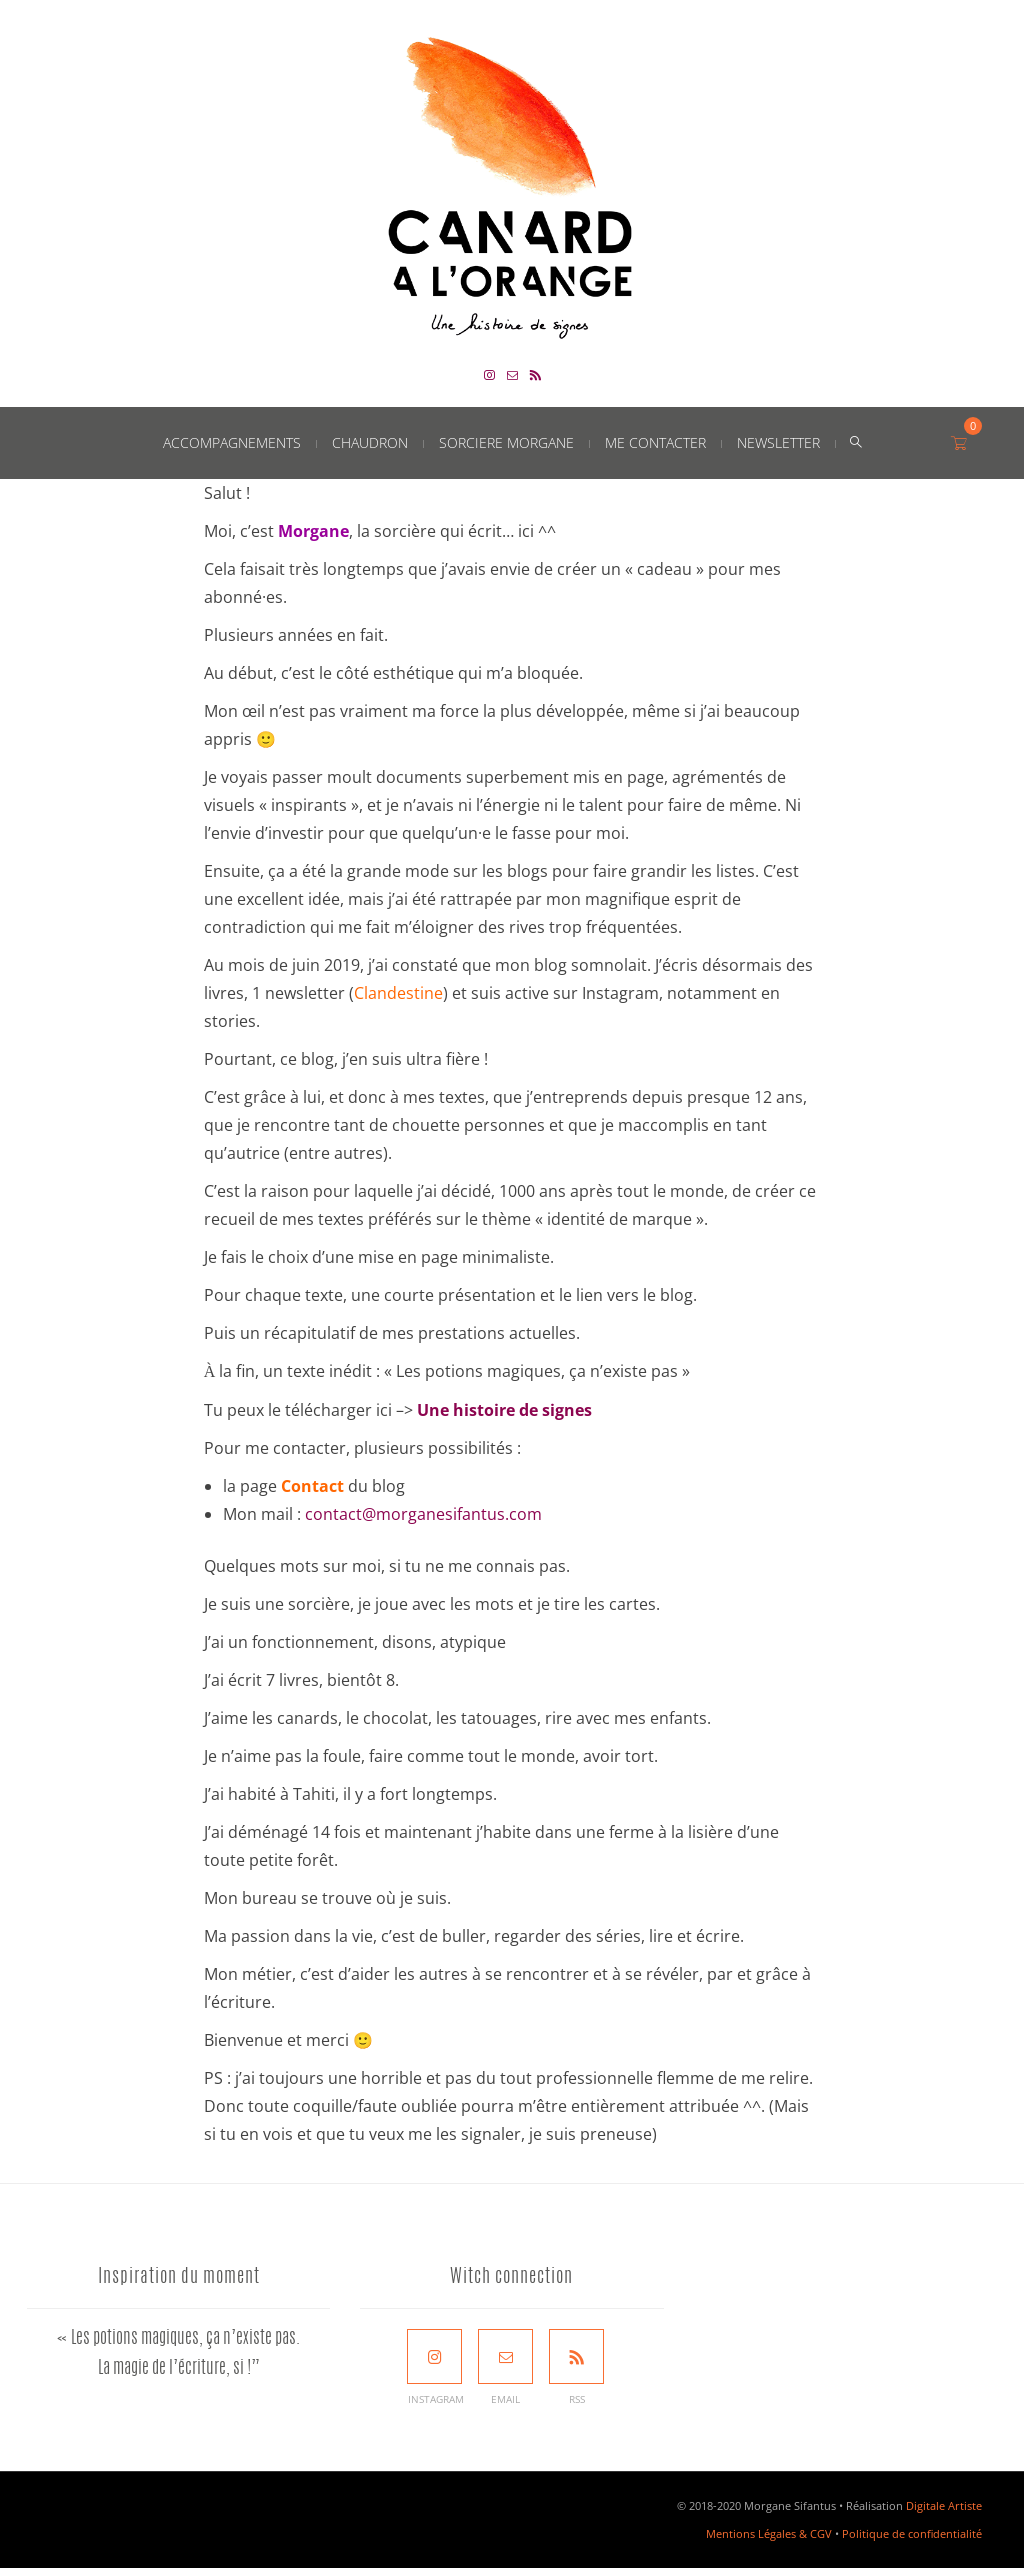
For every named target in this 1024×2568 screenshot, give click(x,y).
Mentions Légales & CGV (769, 2533)
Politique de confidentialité (912, 2533)
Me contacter (655, 442)
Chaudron (370, 442)
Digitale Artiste (944, 2505)
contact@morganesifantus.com (423, 1514)
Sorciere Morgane (506, 442)
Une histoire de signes (504, 1410)
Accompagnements (232, 442)
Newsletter (778, 442)
